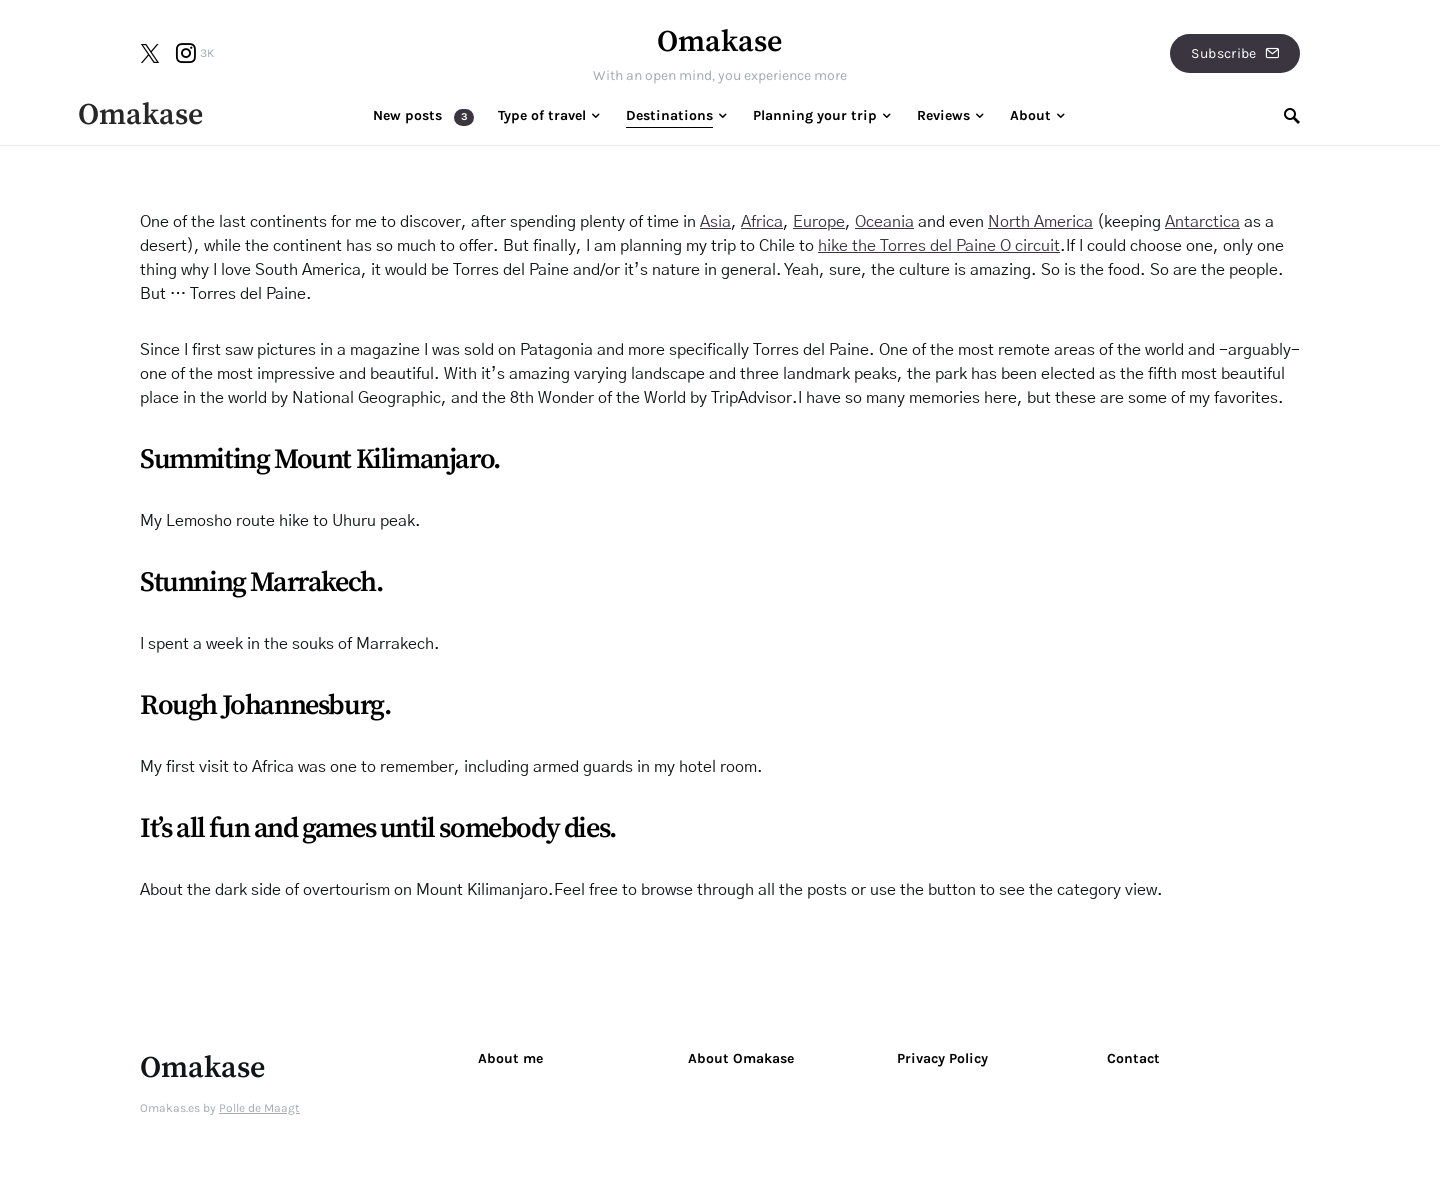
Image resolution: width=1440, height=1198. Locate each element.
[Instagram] (195, 53)
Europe (819, 222)
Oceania (884, 222)
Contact (1133, 1058)
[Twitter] (150, 53)
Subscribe (1235, 53)
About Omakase (741, 1058)
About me (510, 1058)
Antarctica (1202, 222)
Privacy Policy (942, 1058)
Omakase (719, 42)
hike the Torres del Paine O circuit (939, 246)
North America (1040, 222)
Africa (762, 222)
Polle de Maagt (259, 1108)
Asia (715, 222)
